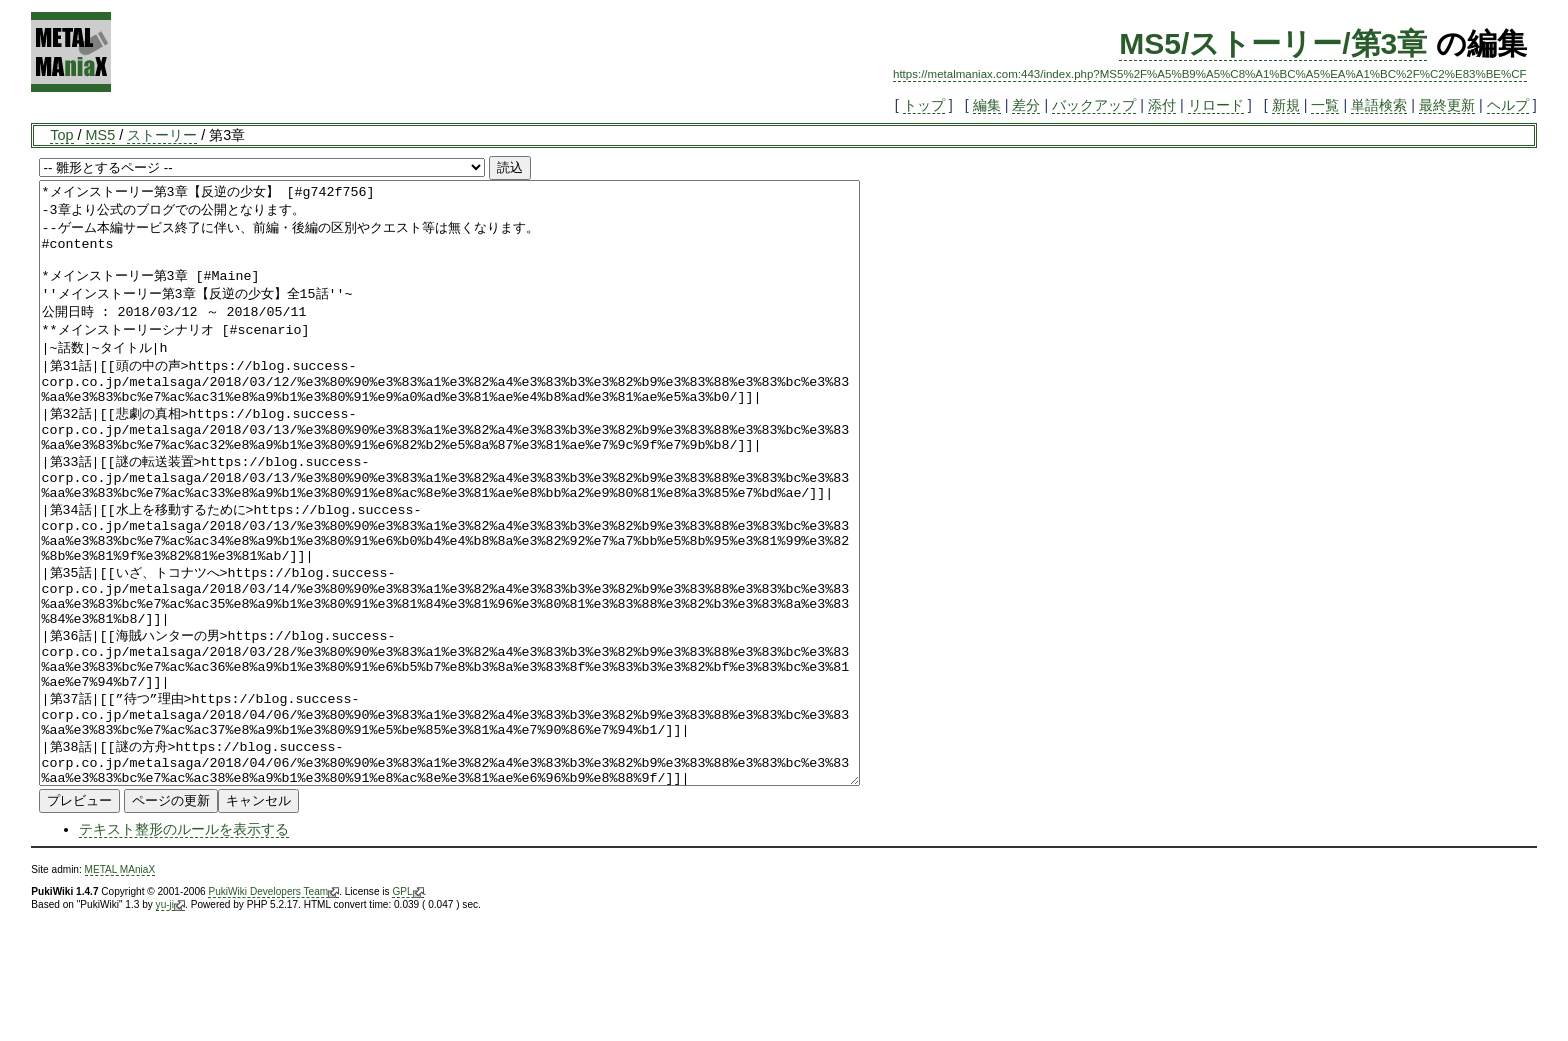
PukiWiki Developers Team (273, 1012)
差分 (1026, 105)
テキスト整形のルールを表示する (184, 949)
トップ (924, 105)
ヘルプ (1508, 105)
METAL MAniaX (120, 989)
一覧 (1325, 105)
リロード (1216, 105)
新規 (1286, 105)
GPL (407, 1012)
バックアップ (1094, 105)
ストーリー (162, 135)
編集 (987, 105)
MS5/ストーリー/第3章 (1273, 43)
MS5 (101, 135)
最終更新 (1447, 105)
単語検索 (1379, 105)
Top (61, 135)
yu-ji (170, 1025)
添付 (1162, 105)
